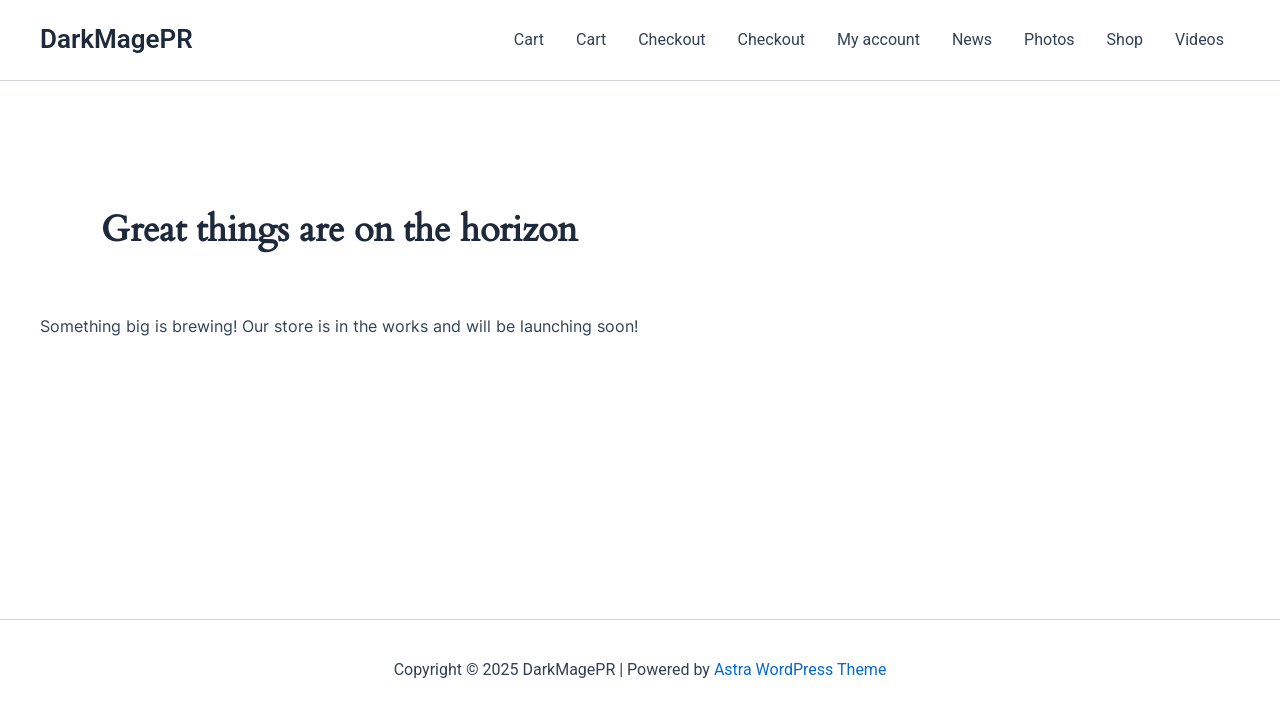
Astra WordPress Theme (800, 669)
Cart (529, 39)
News (972, 39)
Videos (1199, 39)
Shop (1125, 39)
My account (878, 39)
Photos (1049, 39)
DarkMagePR (116, 39)
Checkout (671, 39)
